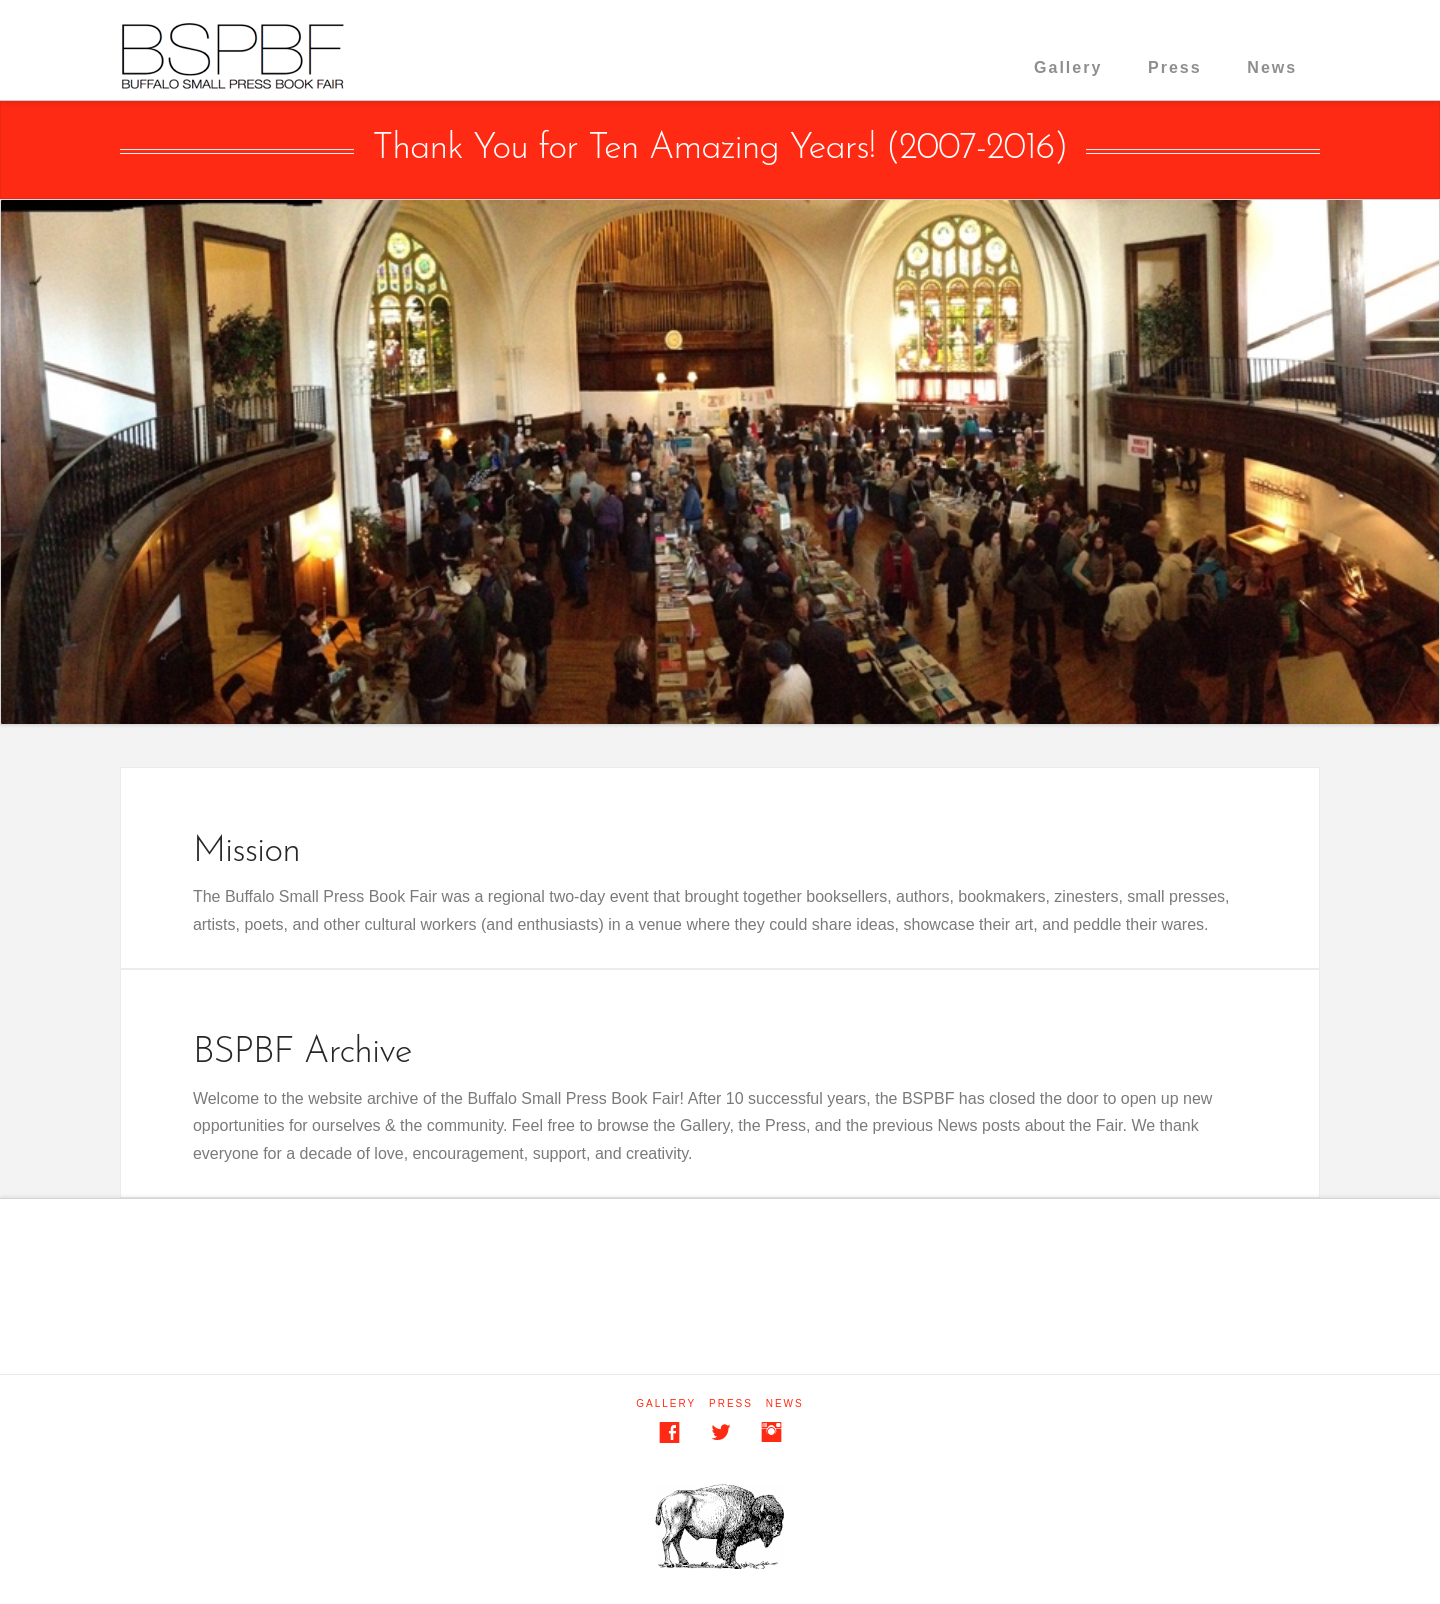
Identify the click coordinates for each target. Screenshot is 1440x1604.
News (1272, 67)
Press (1175, 67)
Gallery (1068, 67)
